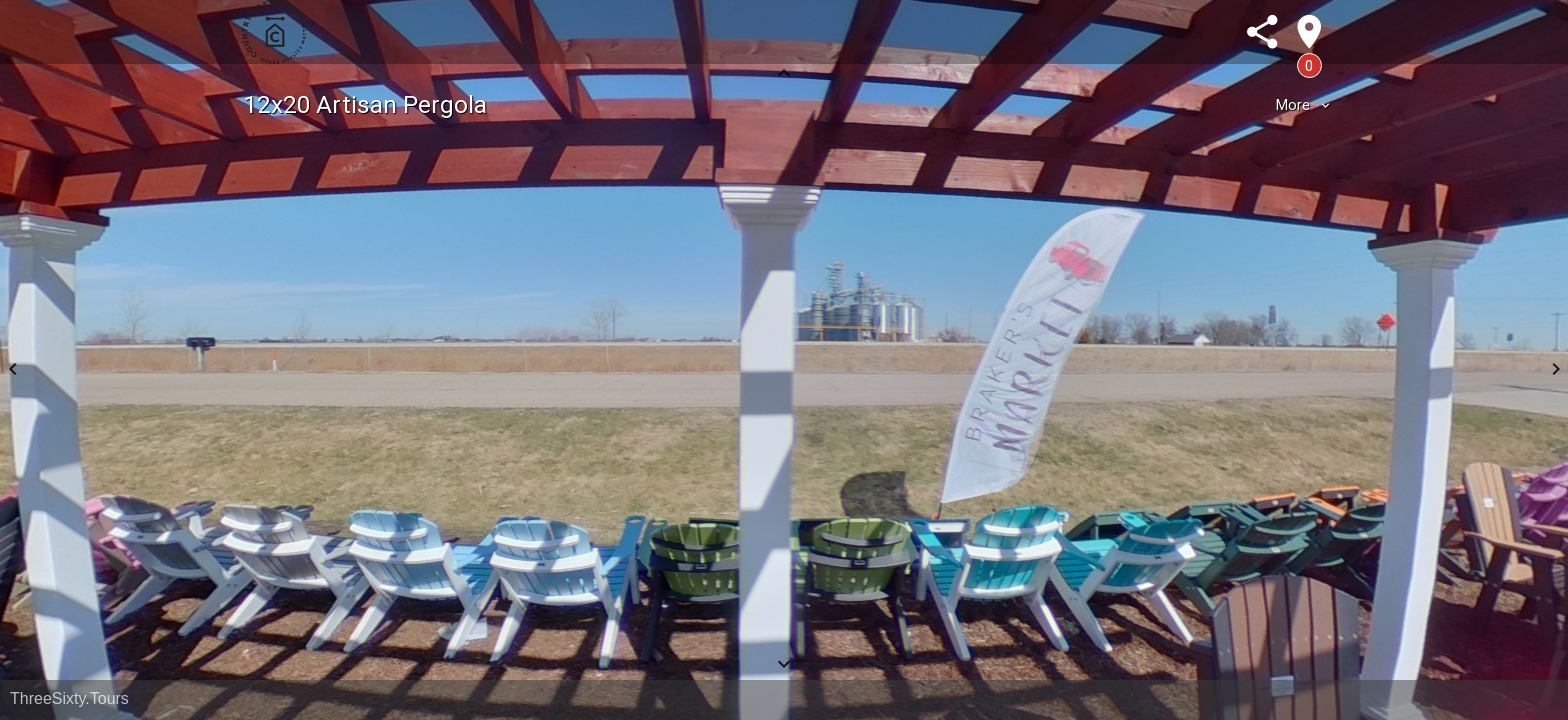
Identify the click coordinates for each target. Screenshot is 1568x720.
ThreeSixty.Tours (69, 698)
